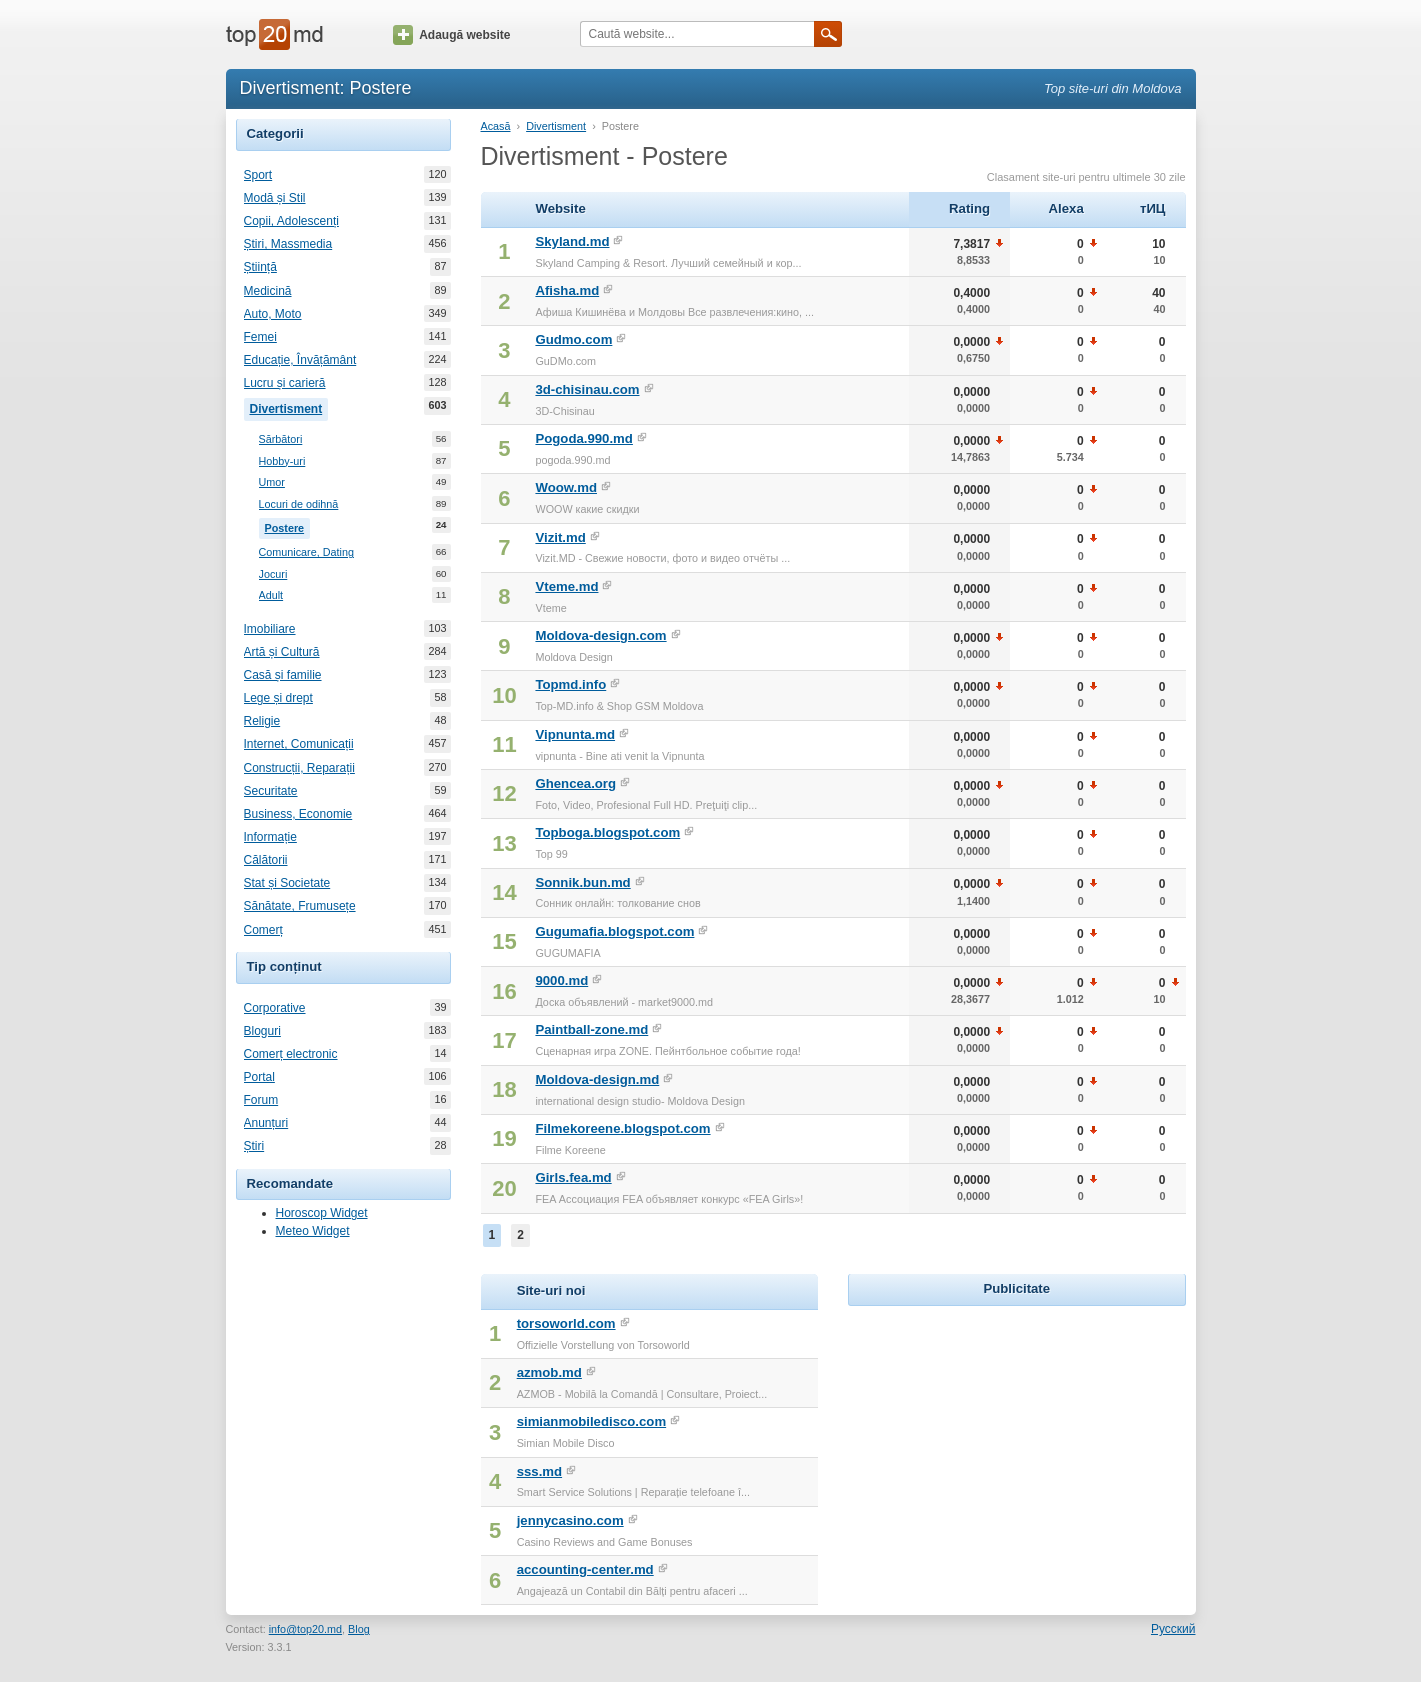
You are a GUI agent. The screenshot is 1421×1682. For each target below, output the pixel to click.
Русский (1173, 1629)
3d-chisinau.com (587, 389)
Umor (272, 482)
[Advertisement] (1017, 1436)
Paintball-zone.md (591, 1029)
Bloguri (262, 1031)
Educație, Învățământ (300, 360)
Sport (258, 175)
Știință (260, 267)
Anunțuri (266, 1123)
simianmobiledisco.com (592, 1421)
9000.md (561, 980)
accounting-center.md (585, 1569)
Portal (259, 1077)
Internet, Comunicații (299, 744)
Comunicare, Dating (306, 552)
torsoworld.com (566, 1323)
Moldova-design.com (600, 635)
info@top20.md (305, 1629)
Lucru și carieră (285, 383)
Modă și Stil (275, 198)
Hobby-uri (282, 461)
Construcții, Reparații (299, 768)
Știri (254, 1146)
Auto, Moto (273, 314)
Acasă (496, 126)
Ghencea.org (575, 783)
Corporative (275, 1008)
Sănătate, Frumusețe (300, 906)
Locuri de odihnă (299, 504)
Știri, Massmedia (288, 244)
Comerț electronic (291, 1054)
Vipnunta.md (575, 734)
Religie (262, 721)
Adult (271, 595)
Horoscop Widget (322, 1213)
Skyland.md (572, 241)
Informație (270, 837)
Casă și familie (283, 675)
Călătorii (266, 860)
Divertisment (289, 407)
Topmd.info (570, 684)
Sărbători (281, 439)
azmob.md (549, 1372)
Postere (288, 526)
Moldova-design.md (597, 1079)
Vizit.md (560, 537)
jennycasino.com (570, 1520)
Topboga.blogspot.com (607, 832)
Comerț (263, 930)
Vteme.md (566, 586)
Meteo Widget (313, 1231)
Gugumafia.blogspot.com (614, 931)
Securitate (271, 791)
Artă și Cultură (282, 652)
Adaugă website (451, 35)
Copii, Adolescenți (291, 221)
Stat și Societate (287, 883)
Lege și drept (278, 698)
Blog (359, 1629)
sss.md (539, 1471)
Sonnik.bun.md (582, 882)
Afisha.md (567, 290)
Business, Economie (298, 814)
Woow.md (566, 487)
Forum (261, 1100)
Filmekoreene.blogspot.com (622, 1128)
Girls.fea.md (573, 1177)
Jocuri (273, 574)
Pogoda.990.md (583, 438)
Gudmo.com (573, 339)
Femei (260, 337)
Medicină (268, 291)
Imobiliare (270, 629)
